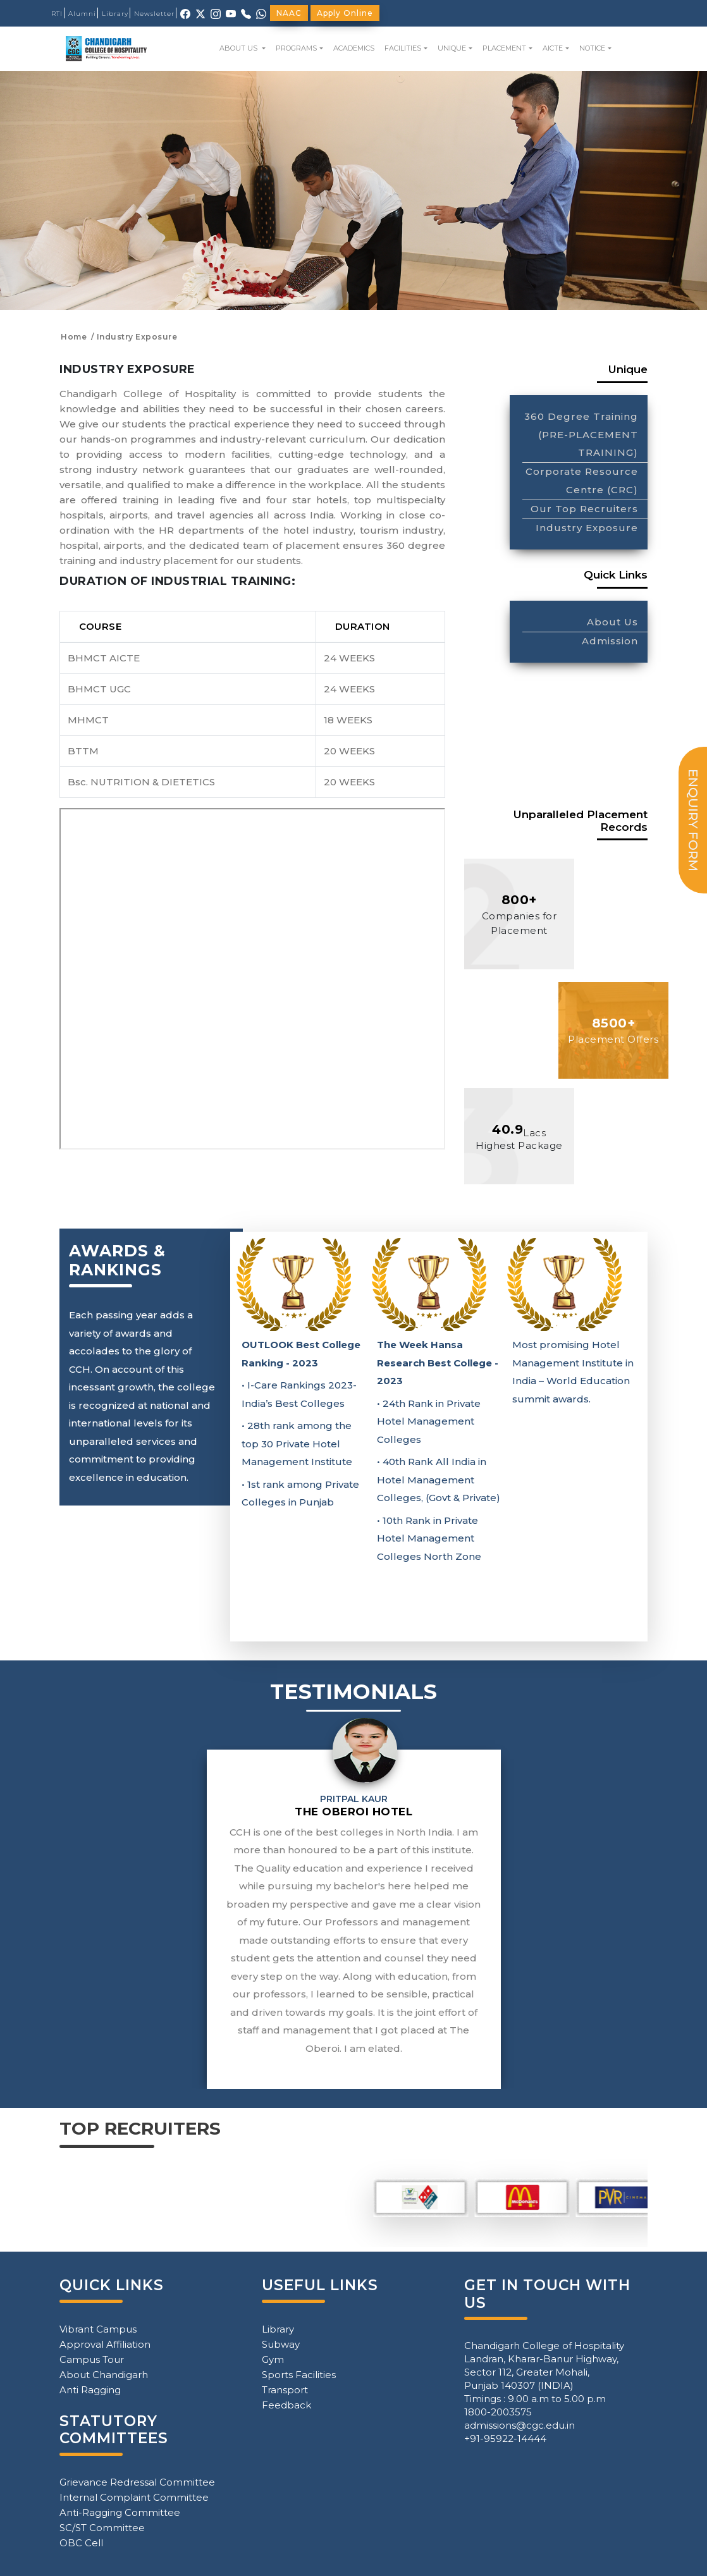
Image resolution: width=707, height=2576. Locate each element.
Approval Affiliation (105, 2344)
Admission (610, 641)
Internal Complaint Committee (134, 2497)
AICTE (553, 48)
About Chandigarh (103, 2375)
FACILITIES (402, 48)
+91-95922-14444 (505, 2438)
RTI (57, 13)
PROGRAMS (296, 48)
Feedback (286, 2405)
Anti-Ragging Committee (119, 2512)
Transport (285, 2390)
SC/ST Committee (102, 2528)
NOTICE (592, 48)
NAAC (289, 13)
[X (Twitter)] (200, 13)
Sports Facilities (299, 2375)
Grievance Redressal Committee (137, 2482)
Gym (273, 2359)
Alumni (82, 13)
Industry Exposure (587, 528)
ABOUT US (239, 48)
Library (115, 13)
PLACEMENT (504, 48)
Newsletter (154, 13)
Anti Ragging (90, 2390)
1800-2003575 (498, 2412)
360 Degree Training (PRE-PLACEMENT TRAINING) (581, 434)
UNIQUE (452, 48)
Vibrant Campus (98, 2329)
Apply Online (345, 13)
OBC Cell (81, 2543)
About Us (612, 622)
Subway (281, 2344)
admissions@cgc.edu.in (519, 2425)
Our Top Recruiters (584, 509)
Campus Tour (91, 2359)
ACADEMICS (353, 48)
